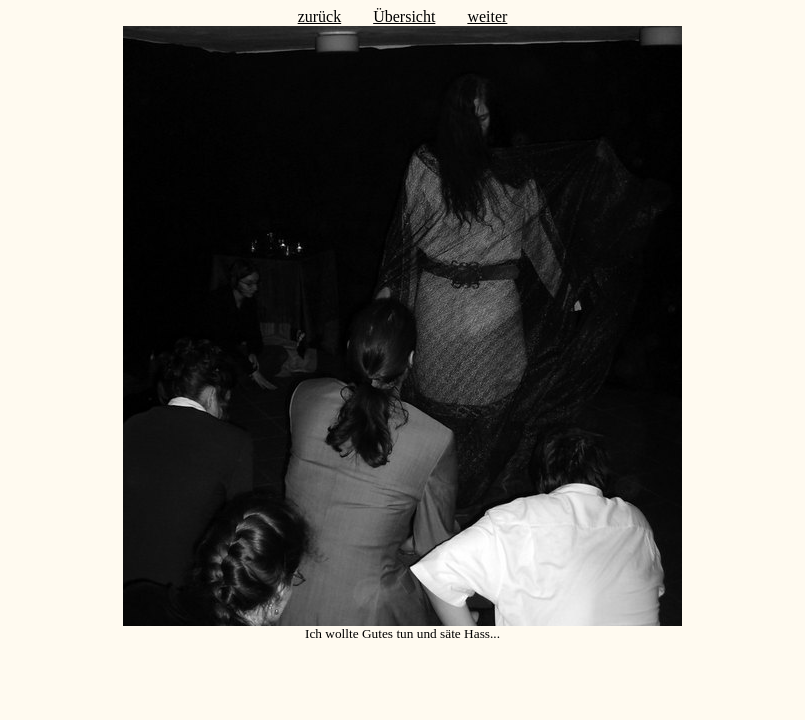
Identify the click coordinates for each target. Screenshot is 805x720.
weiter (487, 16)
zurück (320, 16)
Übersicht (404, 16)
